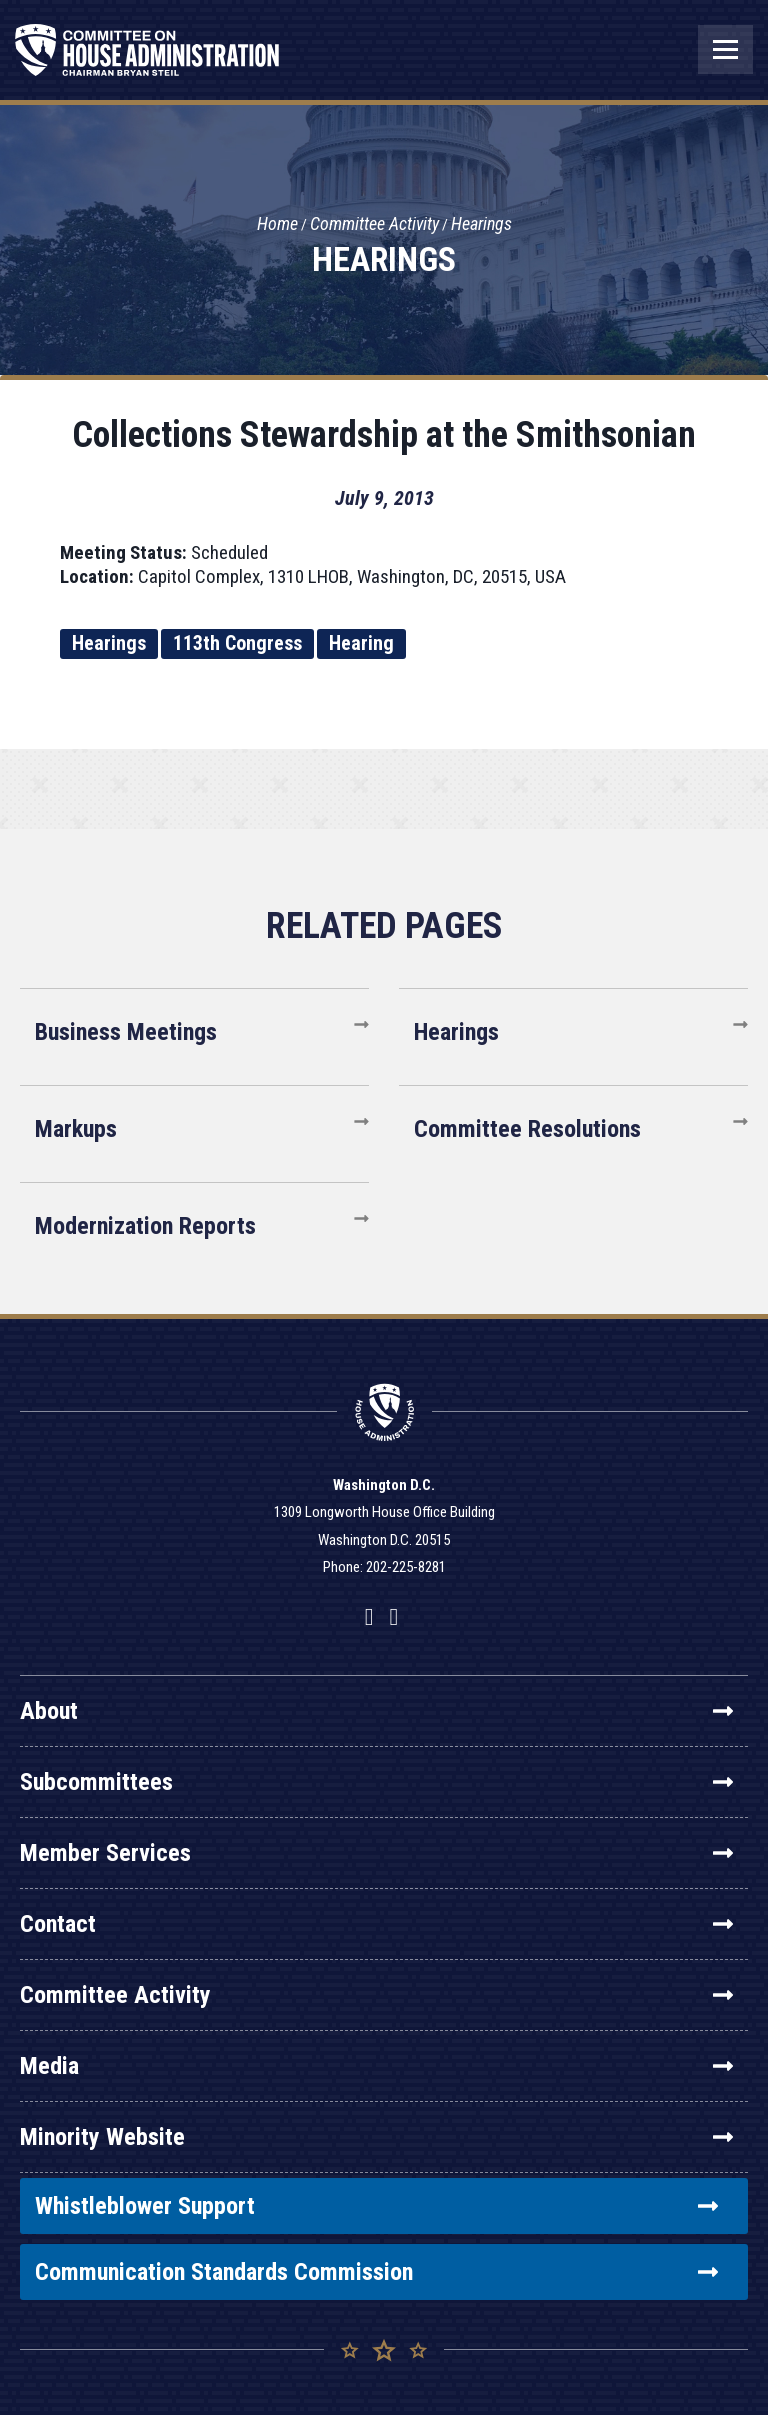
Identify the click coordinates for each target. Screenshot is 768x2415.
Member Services (376, 1853)
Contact (376, 1924)
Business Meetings (126, 1032)
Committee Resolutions (527, 1129)
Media (376, 2066)
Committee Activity (374, 223)
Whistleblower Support (376, 2206)
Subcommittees (376, 1782)
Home (277, 223)
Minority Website (376, 2137)
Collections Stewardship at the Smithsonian (384, 435)
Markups (76, 1129)
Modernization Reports (145, 1226)
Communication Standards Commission (376, 2272)
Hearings (481, 223)
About (376, 1711)
